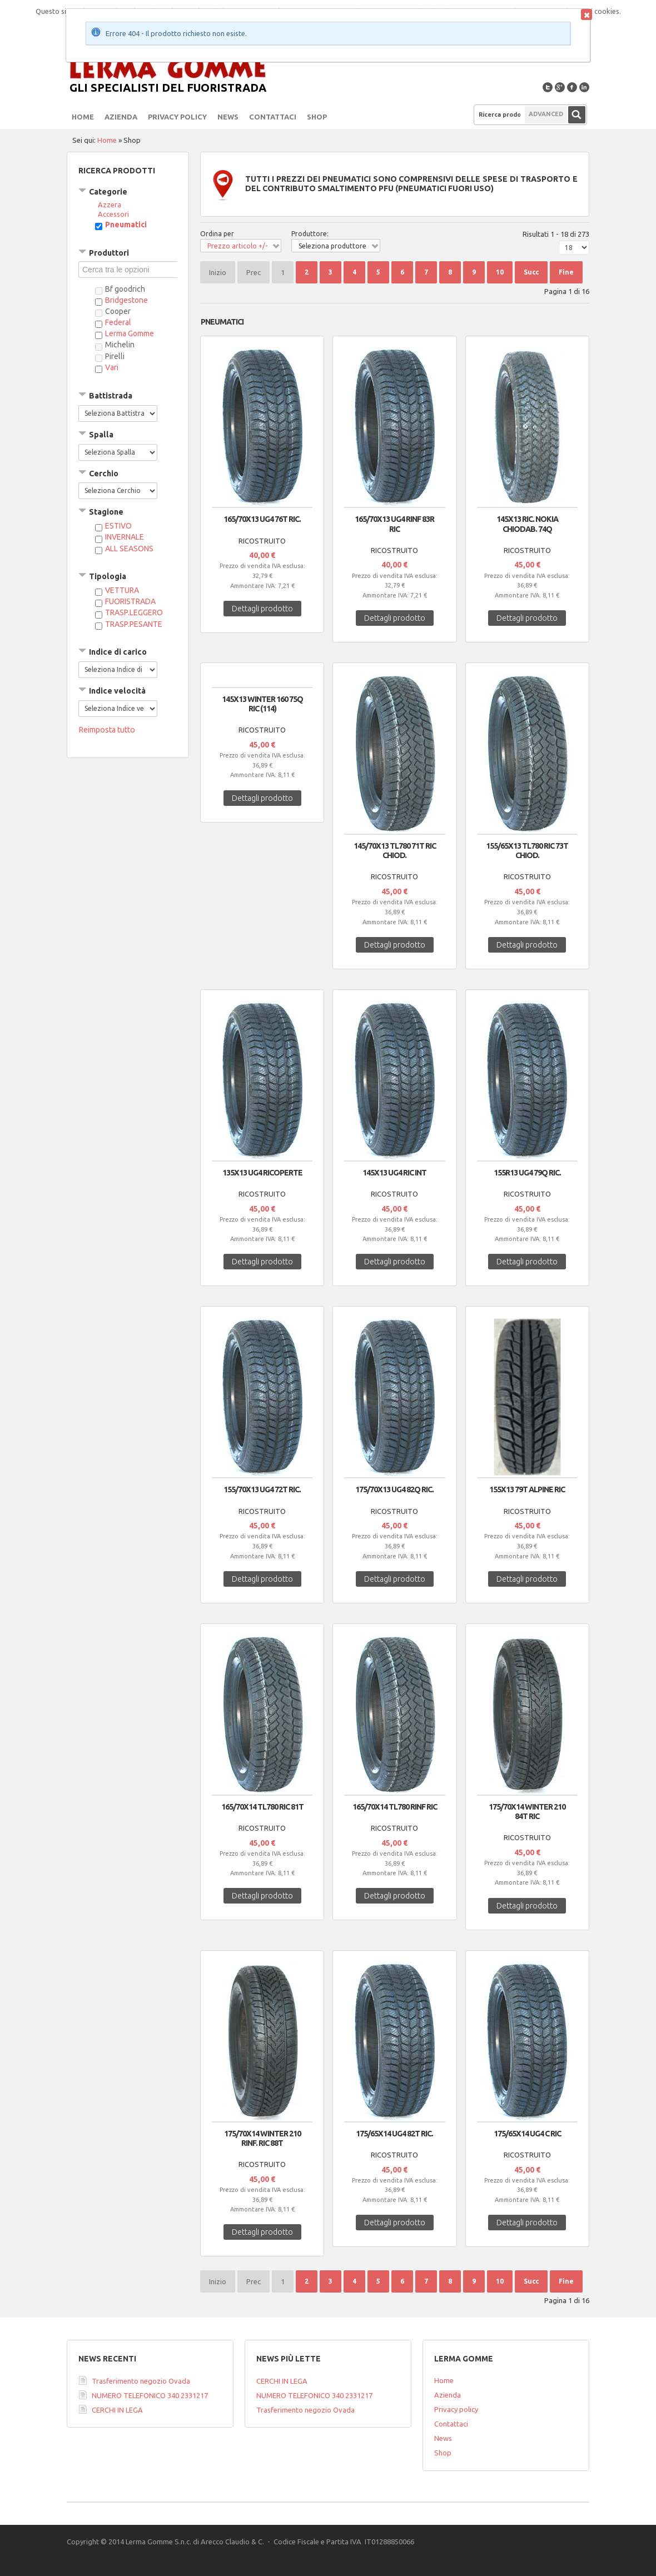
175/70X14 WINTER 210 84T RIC (527, 1811)
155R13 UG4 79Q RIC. (527, 1172)
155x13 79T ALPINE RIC (527, 1489)
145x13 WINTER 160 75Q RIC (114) (262, 704)
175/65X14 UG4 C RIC (527, 2133)
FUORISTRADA (130, 601)
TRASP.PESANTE (133, 624)
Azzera (109, 204)
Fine (566, 272)
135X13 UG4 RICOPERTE (262, 1172)
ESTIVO (118, 525)
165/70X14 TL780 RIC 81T (262, 1806)
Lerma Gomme (129, 333)
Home (107, 140)
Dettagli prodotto (262, 608)
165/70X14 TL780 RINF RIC (394, 1806)
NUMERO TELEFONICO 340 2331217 (150, 2395)
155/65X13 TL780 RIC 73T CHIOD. (527, 850)
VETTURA (122, 590)
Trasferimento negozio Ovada (141, 2381)
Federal (118, 322)
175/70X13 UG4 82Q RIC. (394, 1489)
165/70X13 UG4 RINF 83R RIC (394, 524)
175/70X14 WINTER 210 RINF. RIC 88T (262, 2138)
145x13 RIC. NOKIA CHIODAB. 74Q (527, 524)
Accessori (113, 214)
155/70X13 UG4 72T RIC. (262, 1489)
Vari (111, 367)
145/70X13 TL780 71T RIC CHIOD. (395, 850)
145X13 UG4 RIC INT (394, 1172)
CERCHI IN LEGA (117, 2410)
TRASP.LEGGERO (134, 612)
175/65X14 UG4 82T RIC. (394, 2133)
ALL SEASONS (129, 548)
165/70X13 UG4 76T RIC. (262, 519)
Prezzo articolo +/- (237, 246)
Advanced (546, 114)
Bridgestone (126, 300)
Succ (531, 272)
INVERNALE (124, 536)
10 (500, 272)
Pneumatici (126, 224)
